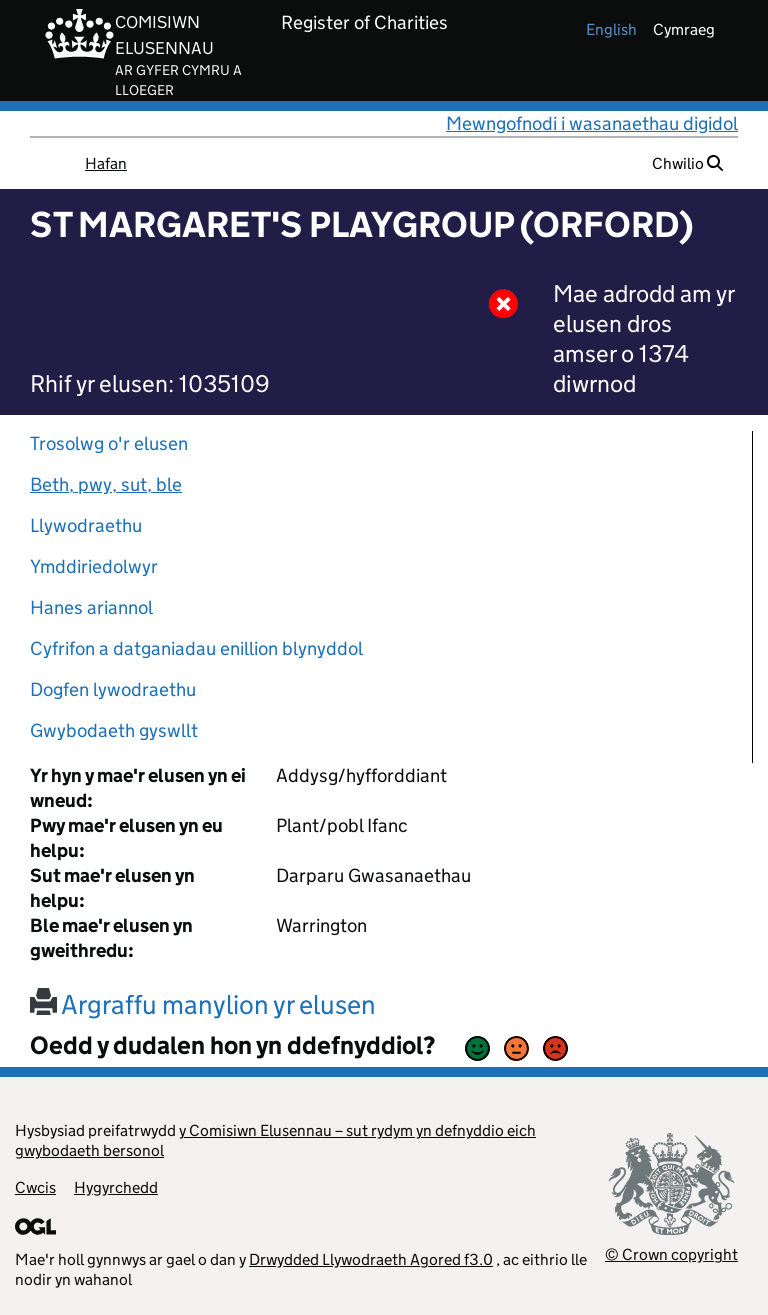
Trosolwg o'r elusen (109, 443)
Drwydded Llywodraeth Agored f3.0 (371, 1259)
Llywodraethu (86, 525)
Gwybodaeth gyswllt (114, 730)
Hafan (106, 163)
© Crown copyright (671, 1254)
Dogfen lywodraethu (113, 689)
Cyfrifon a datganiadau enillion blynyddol (196, 648)
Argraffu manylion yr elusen (203, 1004)
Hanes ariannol (91, 607)
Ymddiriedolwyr (94, 566)
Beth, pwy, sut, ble (106, 484)
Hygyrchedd (116, 1187)
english (611, 29)
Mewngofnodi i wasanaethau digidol (592, 123)
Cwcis (35, 1187)
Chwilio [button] (687, 163)
